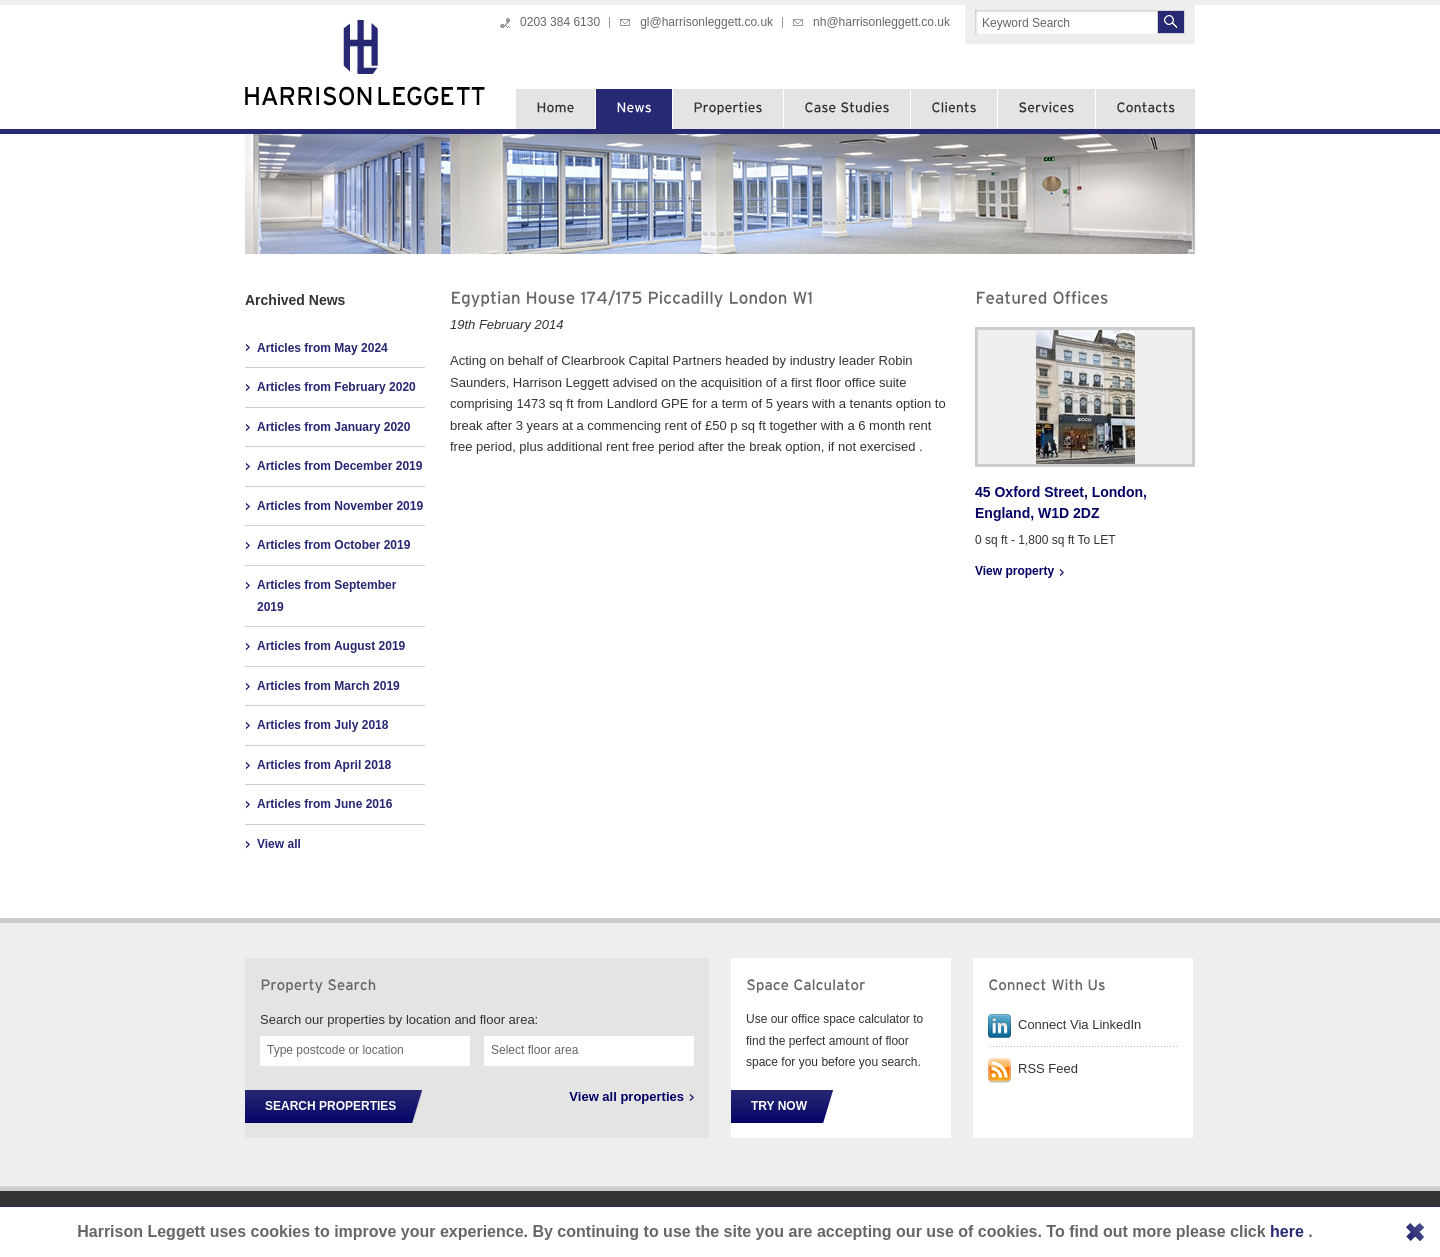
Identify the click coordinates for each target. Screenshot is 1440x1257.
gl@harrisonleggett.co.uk (706, 22)
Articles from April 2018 (324, 765)
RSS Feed (1048, 1068)
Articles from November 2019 (340, 506)
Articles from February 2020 (336, 387)
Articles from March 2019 (328, 686)
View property (1014, 571)
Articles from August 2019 (331, 646)
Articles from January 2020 (333, 427)
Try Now (779, 1106)
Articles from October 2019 (333, 545)
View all (279, 844)
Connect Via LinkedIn (1079, 1024)
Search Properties (330, 1106)
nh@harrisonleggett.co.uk (881, 22)
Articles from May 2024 (322, 348)
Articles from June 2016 (324, 804)
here (1289, 1231)
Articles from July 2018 (322, 725)
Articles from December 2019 (339, 466)
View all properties (626, 1096)
